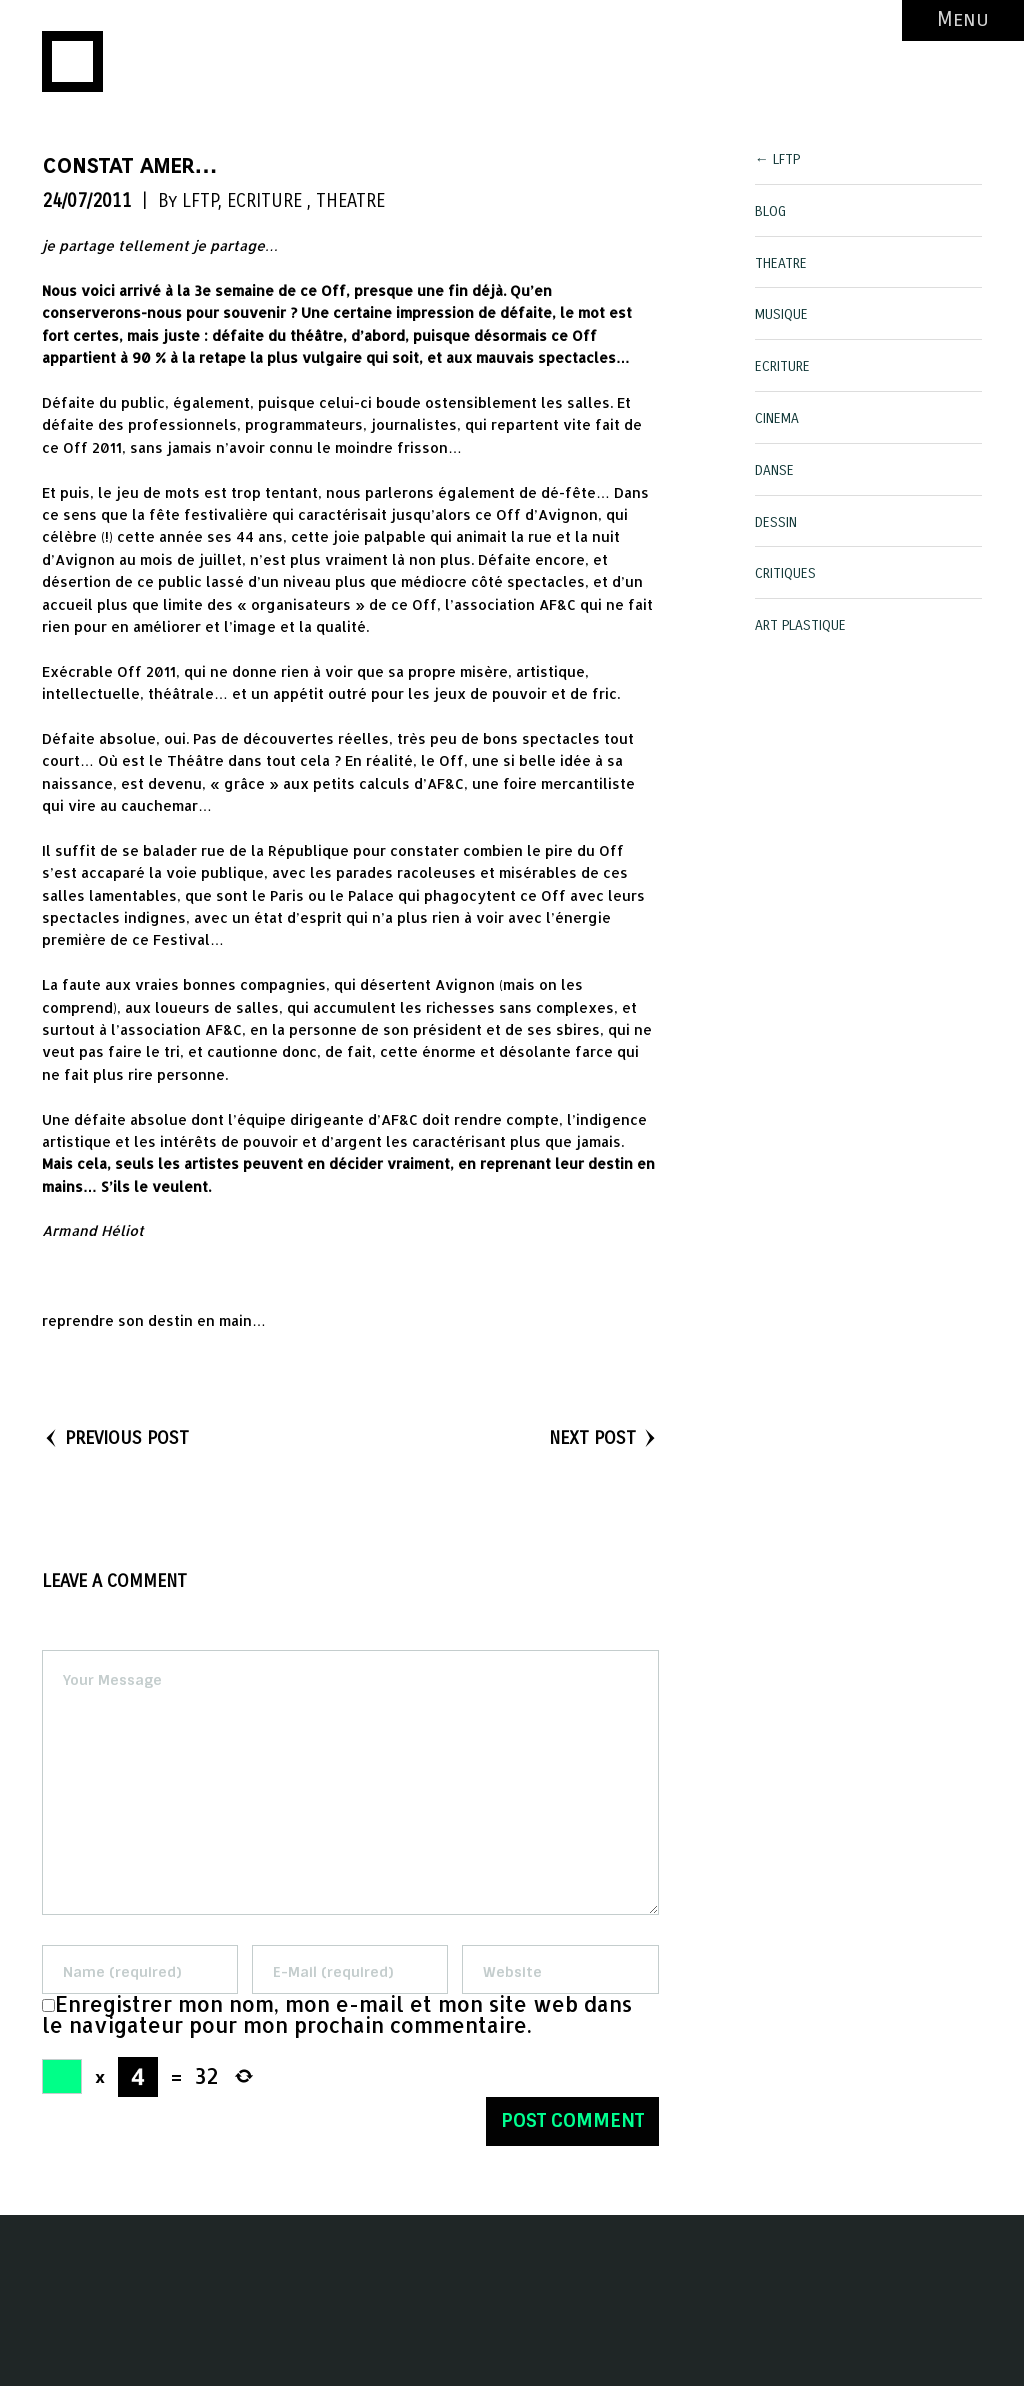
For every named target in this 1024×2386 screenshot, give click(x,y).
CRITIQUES (785, 573)
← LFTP (777, 159)
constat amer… (130, 165)
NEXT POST (604, 1438)
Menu (963, 19)
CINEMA (777, 418)
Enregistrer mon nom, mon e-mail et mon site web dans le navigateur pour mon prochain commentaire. (337, 2014)
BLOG (770, 211)
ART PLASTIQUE (800, 625)
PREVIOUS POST (115, 1438)
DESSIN (776, 522)
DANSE (774, 470)
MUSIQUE (781, 314)
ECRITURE (264, 201)
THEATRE (350, 201)
